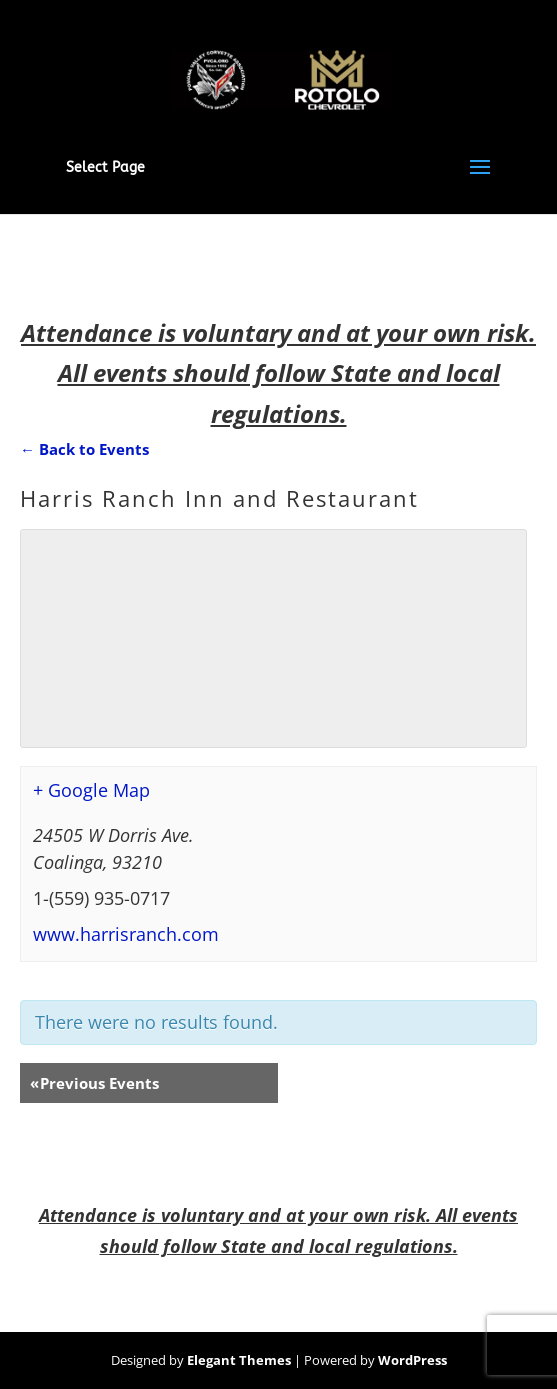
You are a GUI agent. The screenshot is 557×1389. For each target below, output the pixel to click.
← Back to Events (84, 449)
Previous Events (94, 1083)
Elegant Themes (239, 1360)
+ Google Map (91, 790)
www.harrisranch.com (126, 934)
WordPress (412, 1360)
